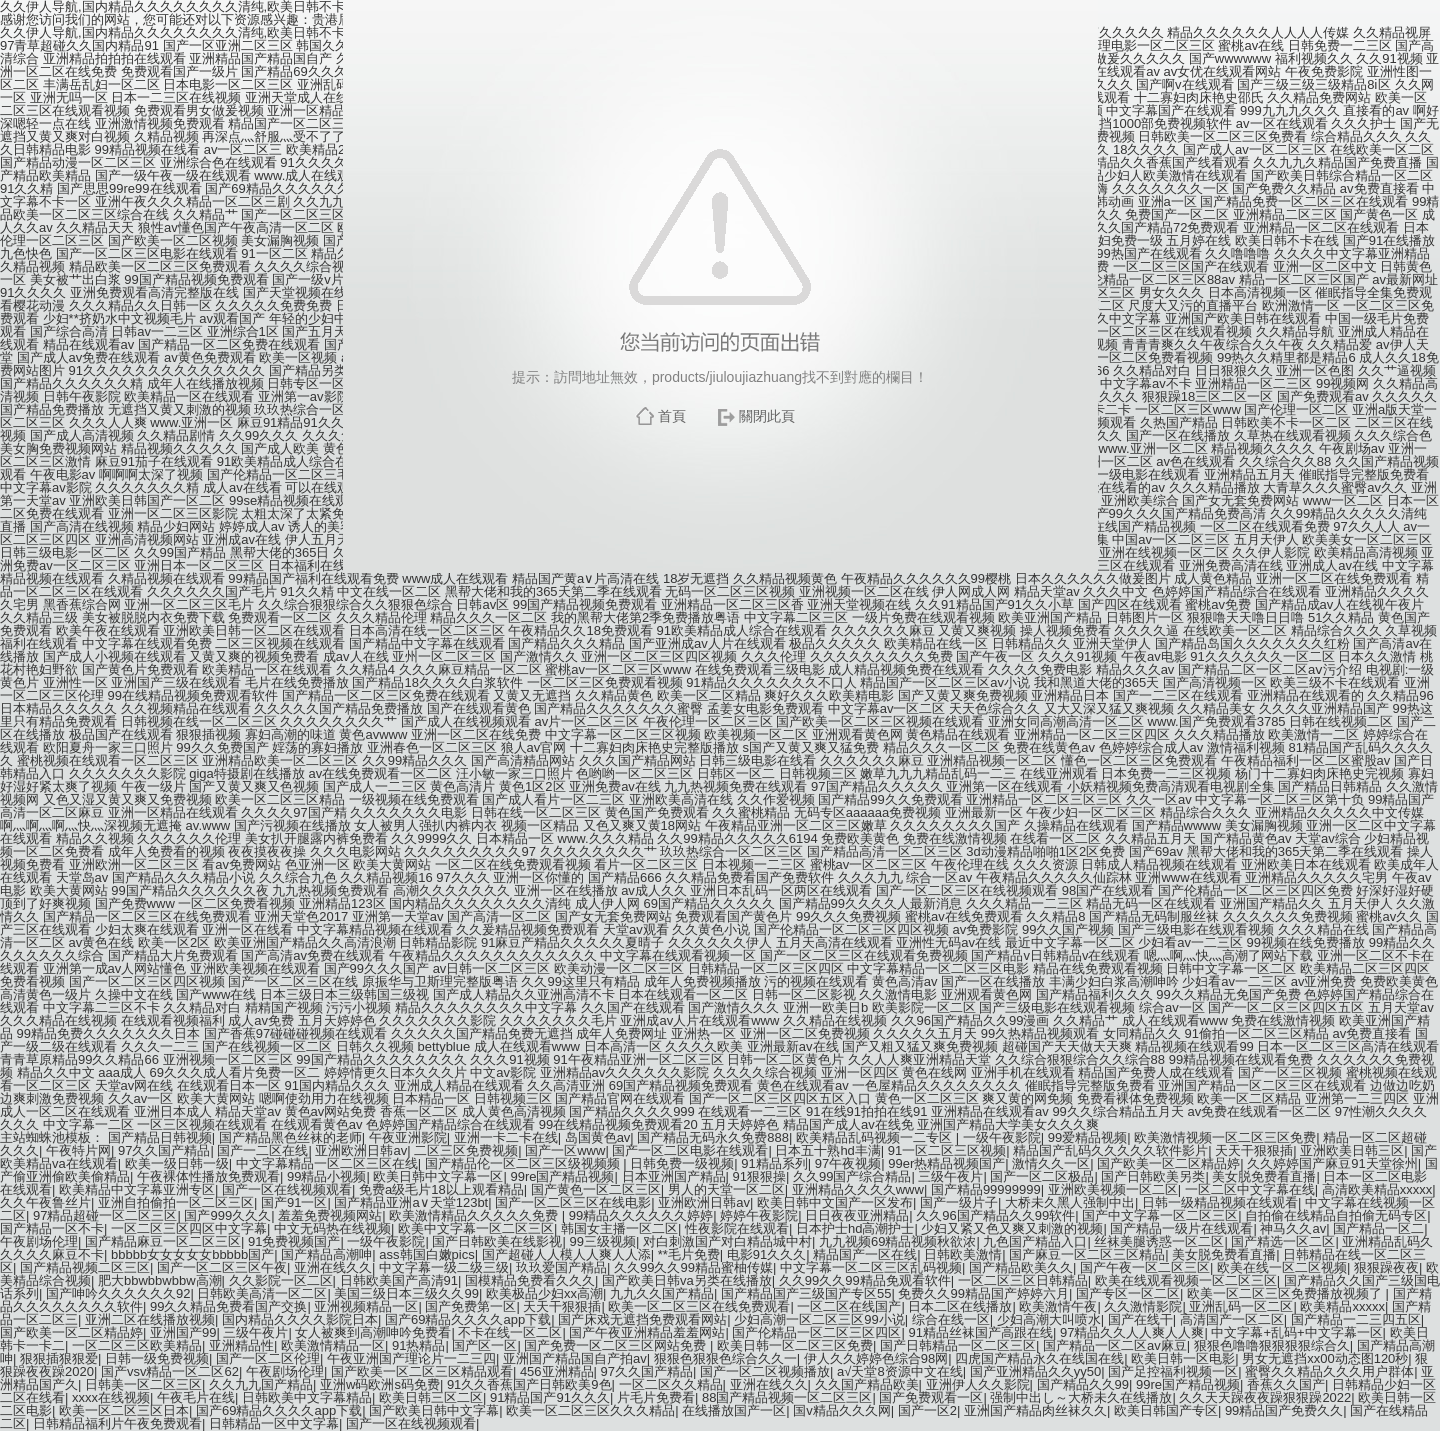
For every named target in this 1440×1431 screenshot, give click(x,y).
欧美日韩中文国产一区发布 (835, 1202)
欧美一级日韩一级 (177, 1163)
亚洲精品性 (241, 1345)
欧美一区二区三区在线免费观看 (699, 1306)
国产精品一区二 (1378, 1228)
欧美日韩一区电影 (1183, 1358)
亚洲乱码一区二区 (1241, 1306)
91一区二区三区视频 (947, 1150)
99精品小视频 (326, 1176)
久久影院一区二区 (281, 1280)
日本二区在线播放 (960, 1306)
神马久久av (1293, 1228)
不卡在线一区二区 (510, 1332)
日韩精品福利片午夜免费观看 (117, 1423)
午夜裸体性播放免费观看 (208, 1176)
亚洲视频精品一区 (366, 1306)
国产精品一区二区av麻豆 (1115, 1345)
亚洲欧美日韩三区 (1352, 1150)
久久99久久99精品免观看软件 (865, 1280)
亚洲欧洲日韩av (361, 1150)
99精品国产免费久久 (1284, 1410)
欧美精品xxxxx (1342, 1306)
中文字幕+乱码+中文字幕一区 (1296, 1332)
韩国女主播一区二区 (619, 1228)
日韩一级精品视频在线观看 (1220, 1202)
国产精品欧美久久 (1021, 1267)
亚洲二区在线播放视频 (150, 1319)
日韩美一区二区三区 (143, 1384)
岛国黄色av (598, 1137)
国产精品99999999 (986, 1189)
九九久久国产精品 (662, 1293)
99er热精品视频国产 (946, 1163)
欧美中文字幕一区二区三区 (476, 1228)
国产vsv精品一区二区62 (170, 1371)
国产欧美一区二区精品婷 (1168, 1163)
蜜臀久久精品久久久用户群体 (1329, 1371)
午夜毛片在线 (196, 1397)
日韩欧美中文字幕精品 (307, 1397)
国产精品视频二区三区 (85, 1267)
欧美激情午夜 (1058, 1306)
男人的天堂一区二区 (726, 1189)
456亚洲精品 (557, 1371)
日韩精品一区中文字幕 (274, 1423)
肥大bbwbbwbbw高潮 (160, 1280)
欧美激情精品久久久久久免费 (475, 1215)
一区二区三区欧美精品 (137, 1345)
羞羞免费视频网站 (330, 1215)
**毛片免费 (689, 1254)
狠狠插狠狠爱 (59, 1358)
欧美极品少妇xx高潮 (544, 1293)
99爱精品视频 (1087, 1137)
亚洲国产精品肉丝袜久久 (1035, 1410)
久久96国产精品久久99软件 (995, 1215)
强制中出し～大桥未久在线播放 (1081, 1397)
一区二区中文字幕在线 (1250, 1189)
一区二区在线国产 (849, 1306)
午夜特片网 (78, 1150)
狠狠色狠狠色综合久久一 (725, 1358)
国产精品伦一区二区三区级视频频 (524, 1163)
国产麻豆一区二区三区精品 (1087, 1254)
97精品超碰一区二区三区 (105, 1215)
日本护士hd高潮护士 (855, 1228)
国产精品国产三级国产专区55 (806, 1293)
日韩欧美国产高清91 (399, 1280)
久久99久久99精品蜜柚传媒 (693, 1267)
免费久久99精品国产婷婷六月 (983, 1293)
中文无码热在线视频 (332, 1228)
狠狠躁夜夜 (1386, 1267)
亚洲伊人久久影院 (978, 1384)
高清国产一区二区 (1232, 1319)
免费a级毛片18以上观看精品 (441, 1189)
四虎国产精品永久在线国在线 (1039, 1358)
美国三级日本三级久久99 (406, 1293)
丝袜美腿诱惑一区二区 (1159, 1241)
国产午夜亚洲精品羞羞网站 (647, 1332)
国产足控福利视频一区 (1173, 1371)
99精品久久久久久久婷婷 (641, 1215)
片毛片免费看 (656, 1397)
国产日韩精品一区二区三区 (958, 1345)
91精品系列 (774, 1163)
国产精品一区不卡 (52, 1228)
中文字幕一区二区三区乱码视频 (871, 1267)
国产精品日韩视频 (160, 1137)
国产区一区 (484, 1345)
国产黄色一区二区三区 (596, 1189)
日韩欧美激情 (963, 1254)
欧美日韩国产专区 (1166, 1410)
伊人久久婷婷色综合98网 (876, 1358)
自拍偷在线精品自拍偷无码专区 (1336, 1215)
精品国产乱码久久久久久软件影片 (1110, 1150)
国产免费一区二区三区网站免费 (617, 1345)
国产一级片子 (959, 1202)
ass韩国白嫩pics (426, 1254)
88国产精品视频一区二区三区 (787, 1397)
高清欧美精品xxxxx (1377, 1189)
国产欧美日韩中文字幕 (434, 1410)
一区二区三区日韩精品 (1023, 1280)
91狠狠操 (759, 1176)
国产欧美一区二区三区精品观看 (422, 1371)
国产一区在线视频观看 (287, 1189)
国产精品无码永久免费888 (713, 1137)
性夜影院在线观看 (737, 1228)
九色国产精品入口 (1035, 1241)
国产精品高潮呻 (326, 1254)
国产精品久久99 (1083, 1384)
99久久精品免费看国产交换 (228, 1306)
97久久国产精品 (164, 1150)
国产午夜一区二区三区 (1145, 1267)
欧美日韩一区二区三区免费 (795, 1345)
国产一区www (565, 1150)
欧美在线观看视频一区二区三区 (1186, 1280)
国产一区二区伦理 (268, 1358)
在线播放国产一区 (734, 1410)
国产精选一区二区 (1283, 1241)
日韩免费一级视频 (682, 1163)
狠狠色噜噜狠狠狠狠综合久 (1272, 1345)
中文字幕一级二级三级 (444, 1267)
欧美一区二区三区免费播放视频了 (1286, 1293)
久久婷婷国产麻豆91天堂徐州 (1332, 1163)
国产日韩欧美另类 (1153, 1176)
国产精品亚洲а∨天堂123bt (411, 1202)
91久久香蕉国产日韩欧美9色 (529, 1384)
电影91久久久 (766, 1254)
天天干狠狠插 (1254, 1150)
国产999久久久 (227, 1215)
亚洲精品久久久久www (858, 1189)
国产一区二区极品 (1042, 1176)
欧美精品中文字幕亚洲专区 (137, 1189)
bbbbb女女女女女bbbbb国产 (192, 1254)
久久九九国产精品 (261, 1384)
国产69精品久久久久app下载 (468, 1319)
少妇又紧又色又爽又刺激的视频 (1012, 1228)
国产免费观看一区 (931, 1397)
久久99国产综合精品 (852, 1176)
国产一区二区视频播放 (765, 1371)
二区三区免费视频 (466, 1150)
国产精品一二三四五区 (1356, 1319)
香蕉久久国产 (1286, 1384)
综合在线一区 (951, 1319)
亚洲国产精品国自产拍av (575, 1358)
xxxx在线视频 (111, 1397)
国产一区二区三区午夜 (222, 1267)
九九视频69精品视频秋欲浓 (897, 1241)
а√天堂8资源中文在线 (900, 1371)
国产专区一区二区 (1128, 1293)
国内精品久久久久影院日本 (300, 1319)
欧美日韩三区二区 (431, 1397)
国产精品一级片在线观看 (1181, 1228)
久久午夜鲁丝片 (45, 1202)
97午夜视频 (848, 1163)
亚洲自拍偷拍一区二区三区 (176, 1202)
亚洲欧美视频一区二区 (1113, 1189)
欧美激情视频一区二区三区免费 (1225, 1137)
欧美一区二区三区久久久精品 (590, 1410)
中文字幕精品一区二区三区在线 (327, 1163)
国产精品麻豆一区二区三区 (163, 1241)
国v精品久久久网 (842, 1410)
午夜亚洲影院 (408, 1137)
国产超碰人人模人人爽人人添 (566, 1254)
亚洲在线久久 (333, 1267)
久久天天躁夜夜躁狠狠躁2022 (1265, 1397)
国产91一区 (294, 1202)
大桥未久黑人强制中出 (1070, 1202)
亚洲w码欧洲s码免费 (380, 1384)
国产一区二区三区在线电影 (573, 1202)
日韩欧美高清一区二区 (262, 1293)
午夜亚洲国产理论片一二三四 (411, 1358)
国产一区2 (927, 1410)
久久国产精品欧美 (867, 1384)
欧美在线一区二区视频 (1282, 1267)
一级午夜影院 (1002, 1137)
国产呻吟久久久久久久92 (118, 1293)
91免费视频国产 (294, 1241)
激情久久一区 (1051, 1163)
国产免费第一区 (470, 1306)
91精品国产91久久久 (550, 1397)
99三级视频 (602, 1241)
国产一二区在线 (262, 1150)
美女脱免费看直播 (1264, 1176)
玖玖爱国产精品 (561, 1267)
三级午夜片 (950, 1176)
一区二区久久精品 (671, 1384)
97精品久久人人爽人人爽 (1132, 1332)
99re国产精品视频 (562, 1176)
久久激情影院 (1143, 1306)
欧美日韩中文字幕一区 (438, 1176)
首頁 (672, 416)
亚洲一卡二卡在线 (506, 1137)
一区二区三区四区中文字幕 (189, 1228)
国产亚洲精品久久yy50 (1035, 1371)
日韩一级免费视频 (157, 1358)
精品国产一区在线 (865, 1254)
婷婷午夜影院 (759, 1215)
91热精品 (418, 1345)
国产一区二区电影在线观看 (690, 1150)
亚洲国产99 (183, 1332)
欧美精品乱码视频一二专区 (876, 1137)
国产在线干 (1140, 1319)
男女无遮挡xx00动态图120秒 (1325, 1358)
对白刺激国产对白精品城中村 (727, 1241)
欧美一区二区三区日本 (124, 1410)
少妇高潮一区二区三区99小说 (819, 1319)
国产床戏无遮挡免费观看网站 (642, 1319)
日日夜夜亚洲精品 (857, 1215)
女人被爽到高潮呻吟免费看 (373, 1332)
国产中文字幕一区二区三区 (1160, 1215)
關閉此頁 (767, 416)
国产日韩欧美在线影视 (497, 1241)
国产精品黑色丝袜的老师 (290, 1137)
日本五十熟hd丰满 (827, 1150)
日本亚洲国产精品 (674, 1176)
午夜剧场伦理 (39, 1241)
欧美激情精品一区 (333, 1345)
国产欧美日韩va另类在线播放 (687, 1280)
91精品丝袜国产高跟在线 (980, 1332)
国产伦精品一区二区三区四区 (816, 1332)
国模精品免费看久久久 (530, 1280)
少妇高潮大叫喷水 (1049, 1319)
